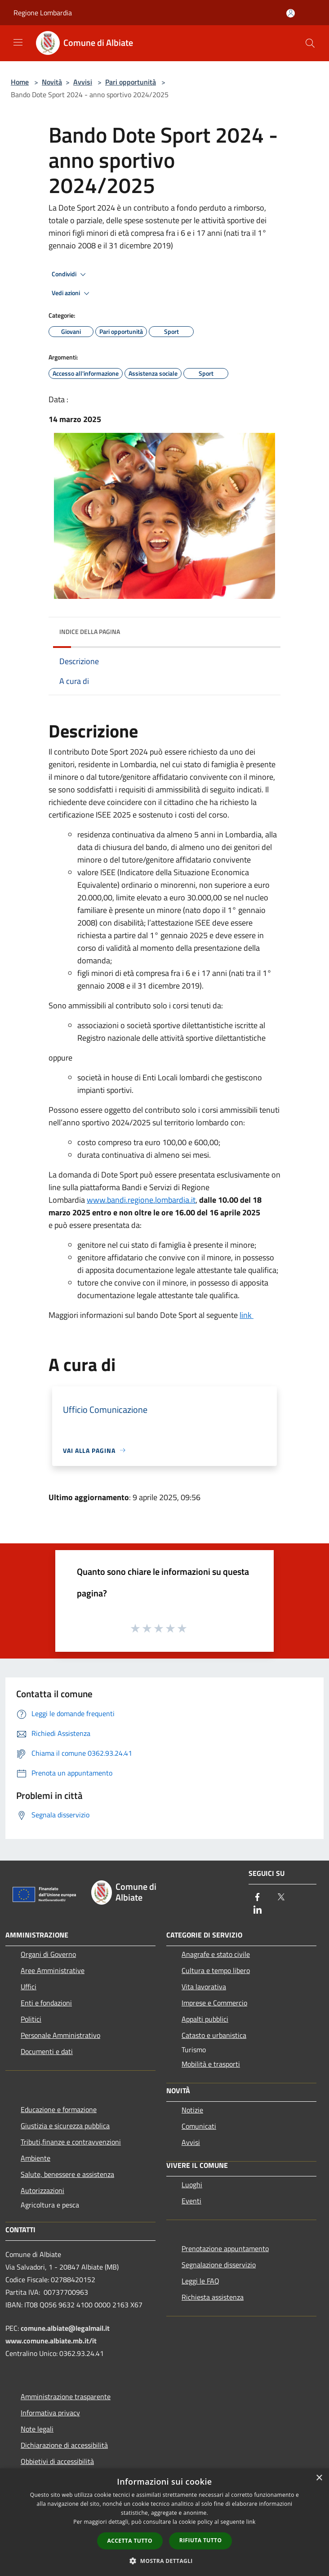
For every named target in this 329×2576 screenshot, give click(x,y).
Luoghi (192, 2184)
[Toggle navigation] (18, 42)
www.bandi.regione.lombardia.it (141, 1200)
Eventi (191, 2200)
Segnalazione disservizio (219, 2264)
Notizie (192, 2109)
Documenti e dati (47, 2051)
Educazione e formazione (59, 2109)
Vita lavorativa (204, 1986)
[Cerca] (310, 43)
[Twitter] (281, 1897)
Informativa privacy (50, 2412)
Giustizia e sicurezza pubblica (65, 2125)
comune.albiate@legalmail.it (65, 2328)
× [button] (319, 2478)
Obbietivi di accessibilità (57, 2461)
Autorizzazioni (42, 2190)
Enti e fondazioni (46, 2002)
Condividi (70, 274)
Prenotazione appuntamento (225, 2248)
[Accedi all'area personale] (290, 13)
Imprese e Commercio (214, 2002)
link (246, 1315)
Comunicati (199, 2126)
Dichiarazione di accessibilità (64, 2445)
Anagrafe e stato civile (216, 1954)
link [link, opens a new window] (251, 2522)
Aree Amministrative (52, 1970)
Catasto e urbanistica (214, 2035)
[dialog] (164, 2522)
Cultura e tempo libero (216, 1970)
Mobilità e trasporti (211, 2064)
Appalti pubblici (205, 2019)
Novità (52, 81)
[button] (164, 2560)
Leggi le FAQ (200, 2280)
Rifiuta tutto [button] (200, 2540)
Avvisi (82, 81)
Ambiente (35, 2158)
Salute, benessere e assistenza (67, 2174)
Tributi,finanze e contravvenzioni (71, 2141)
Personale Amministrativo (60, 2035)
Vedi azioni (72, 293)
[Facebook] (258, 1897)
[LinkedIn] (258, 1910)
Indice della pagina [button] (89, 631)
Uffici (28, 1986)
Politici (31, 2019)
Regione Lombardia (42, 12)
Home (20, 81)
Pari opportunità (130, 81)
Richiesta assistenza (213, 2297)
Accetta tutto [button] (129, 2541)
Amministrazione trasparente (66, 2396)
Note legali (37, 2428)
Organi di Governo (48, 1954)
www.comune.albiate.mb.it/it (51, 2340)
